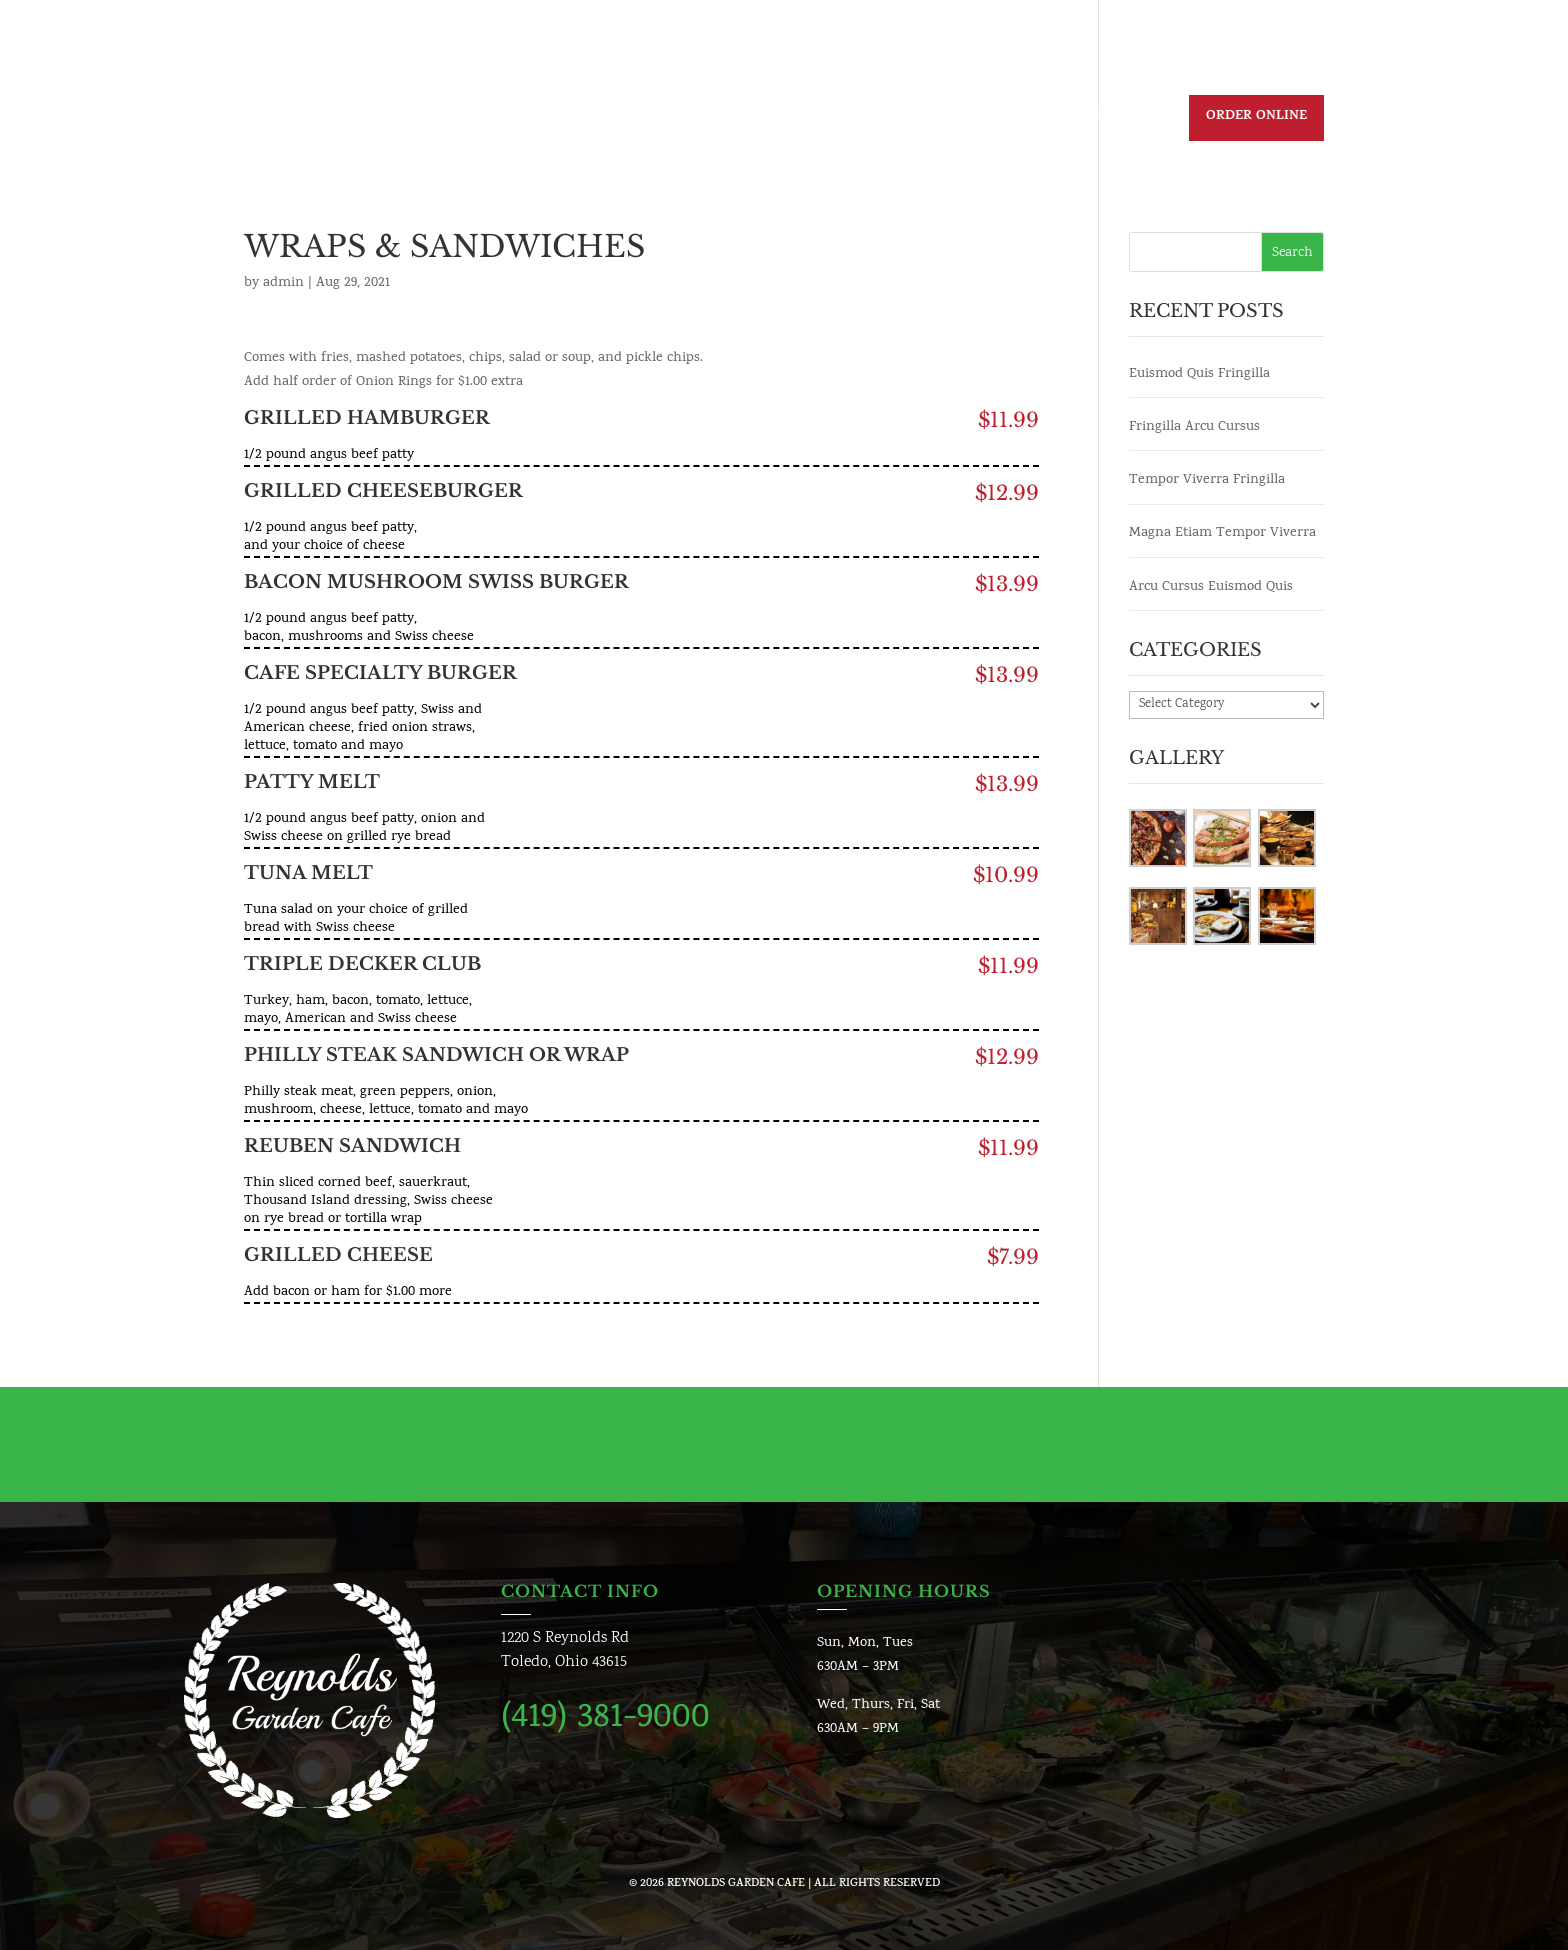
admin (283, 283)
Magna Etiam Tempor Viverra (1222, 533)
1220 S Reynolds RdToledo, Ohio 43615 (565, 1650)
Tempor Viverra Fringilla (1207, 480)
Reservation (1116, 119)
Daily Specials (686, 119)
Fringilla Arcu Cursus (1194, 427)
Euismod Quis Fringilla (1199, 374)
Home (587, 119)
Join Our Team (882, 119)
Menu (784, 119)
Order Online (1256, 117)
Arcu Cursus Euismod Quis (1211, 587)
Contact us (1002, 119)
